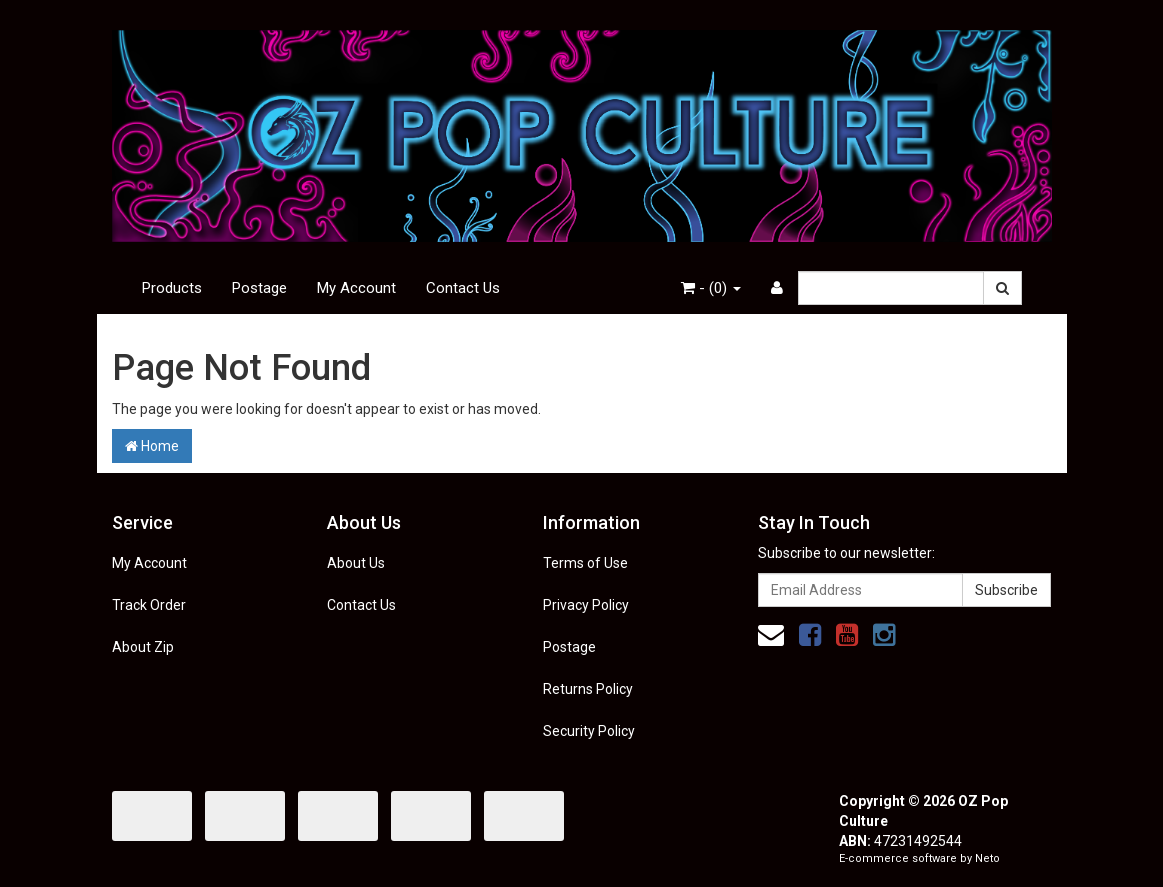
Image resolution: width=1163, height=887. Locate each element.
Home (152, 446)
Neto (987, 858)
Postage (259, 288)
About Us (356, 563)
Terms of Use (585, 563)
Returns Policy (588, 689)
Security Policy (589, 731)
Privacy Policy (586, 605)
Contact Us (463, 288)
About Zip (143, 647)
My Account (356, 288)
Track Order (149, 605)
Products (172, 288)
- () (711, 288)
